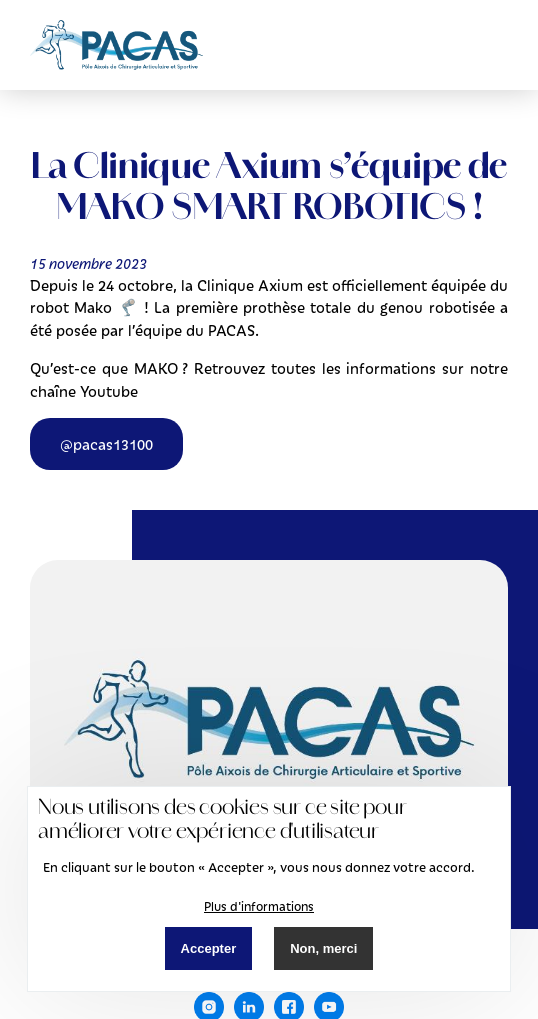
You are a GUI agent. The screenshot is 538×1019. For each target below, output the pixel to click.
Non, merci (323, 948)
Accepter (209, 948)
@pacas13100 (106, 444)
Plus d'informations (259, 906)
